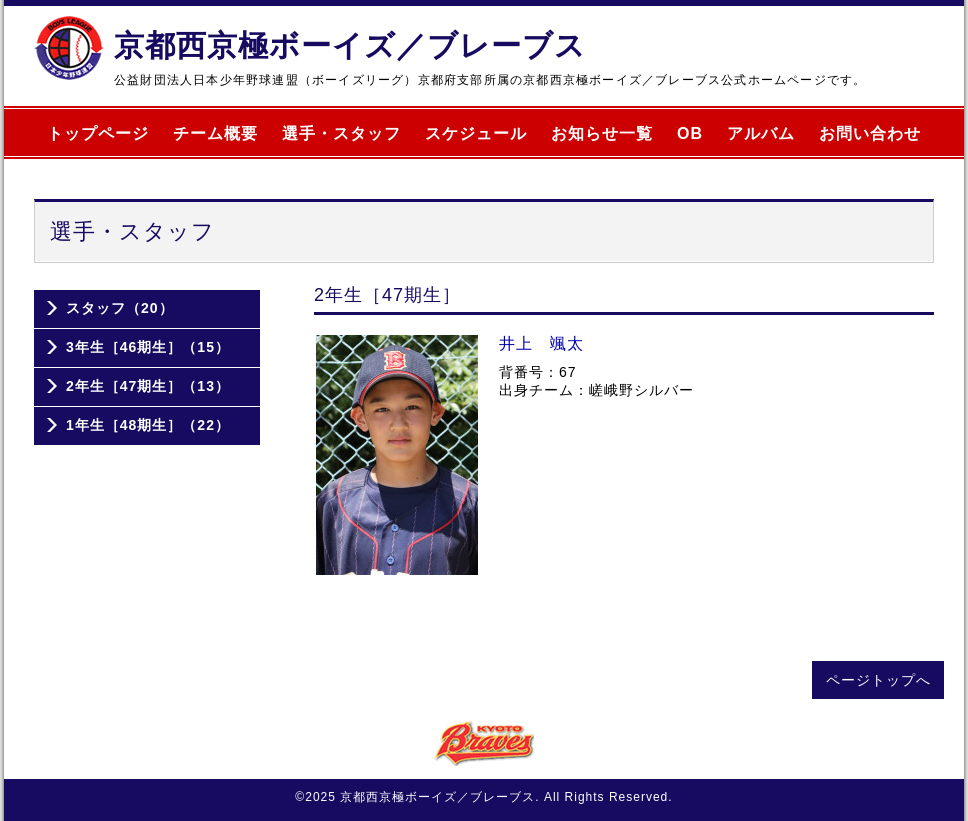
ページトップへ (878, 680)
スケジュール (476, 133)
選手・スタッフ (341, 133)
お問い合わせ (870, 133)
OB (690, 133)
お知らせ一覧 (602, 133)
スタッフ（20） (120, 308)
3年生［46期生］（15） (148, 347)
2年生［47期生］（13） (148, 386)
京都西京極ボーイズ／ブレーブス (350, 45)
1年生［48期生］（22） (148, 425)
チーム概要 (215, 133)
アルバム (761, 133)
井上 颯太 (541, 343)
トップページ (98, 133)
